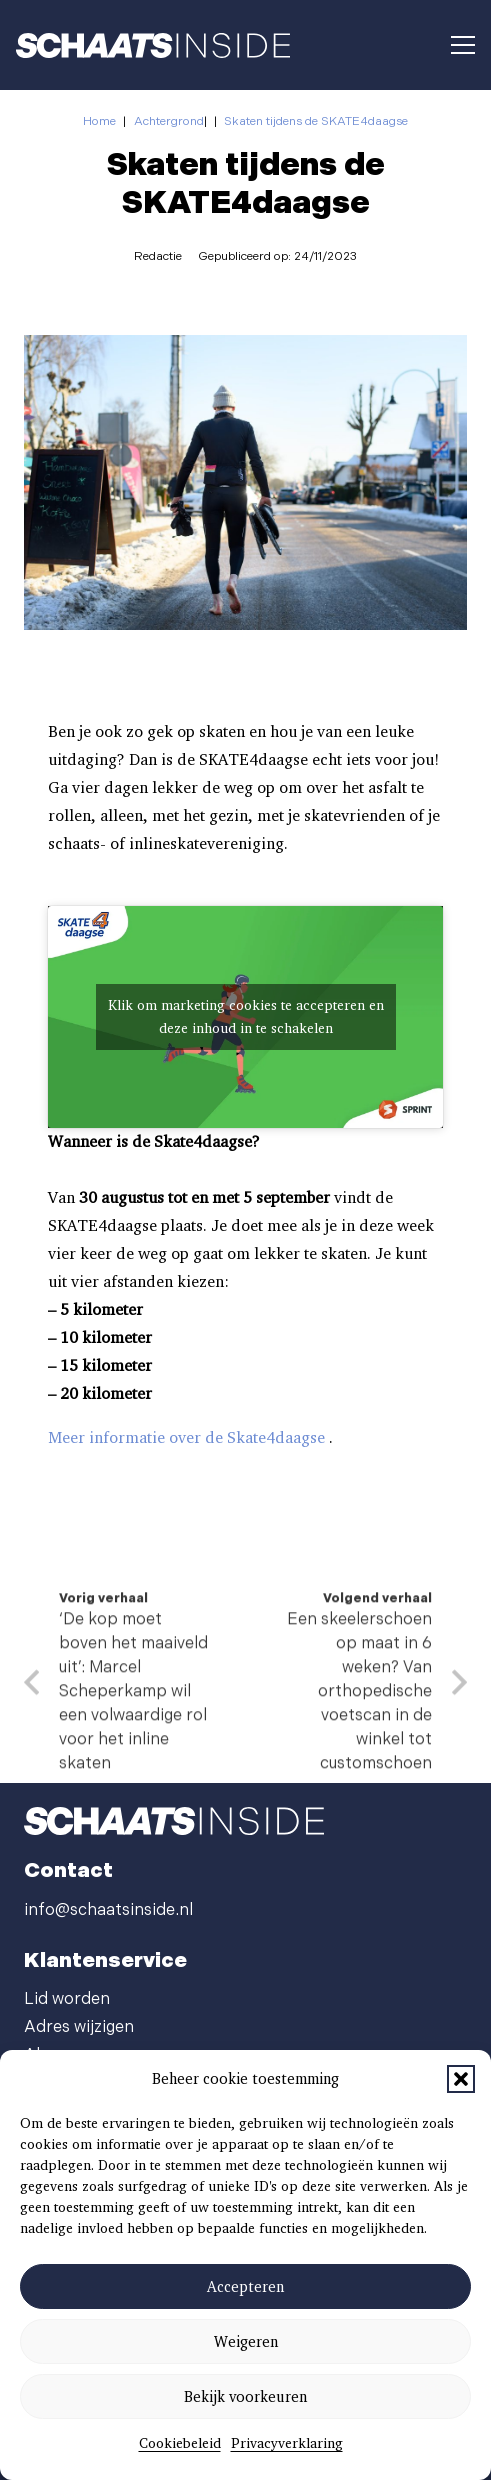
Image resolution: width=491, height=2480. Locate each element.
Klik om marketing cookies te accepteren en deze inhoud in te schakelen (246, 1021)
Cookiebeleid (180, 2443)
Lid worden (67, 1999)
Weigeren (246, 2342)
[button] (461, 2079)
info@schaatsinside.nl (108, 1910)
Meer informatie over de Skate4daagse (186, 1442)
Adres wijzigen (79, 2027)
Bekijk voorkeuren (245, 2397)
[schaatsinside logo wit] (153, 45)
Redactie (158, 256)
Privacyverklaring (287, 2443)
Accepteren (245, 2287)
